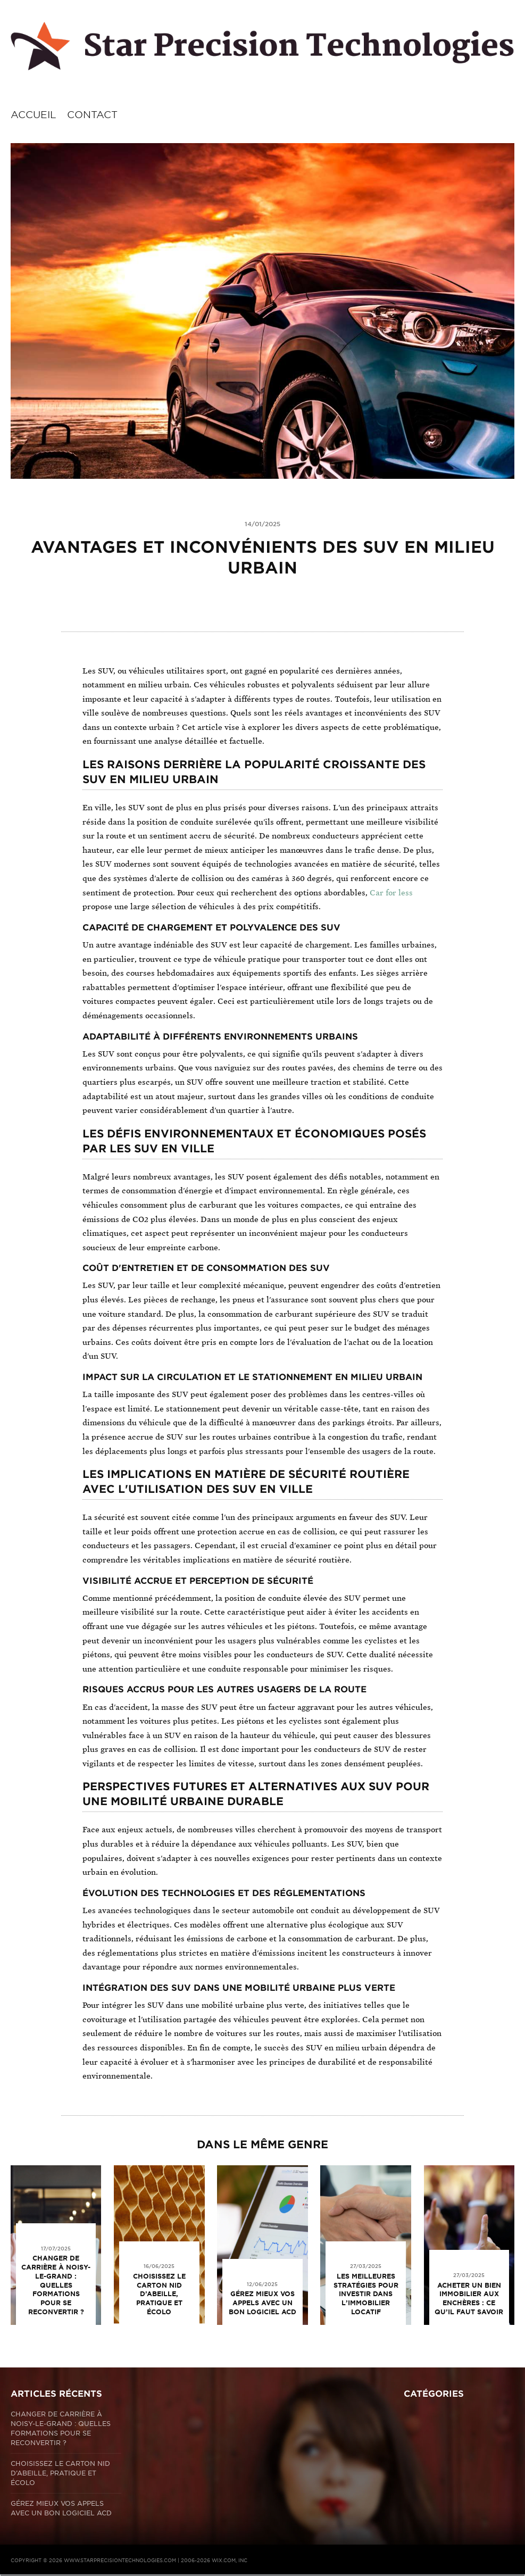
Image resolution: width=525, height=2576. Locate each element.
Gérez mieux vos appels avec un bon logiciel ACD (262, 2303)
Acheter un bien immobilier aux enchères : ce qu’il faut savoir (469, 2298)
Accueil (33, 114)
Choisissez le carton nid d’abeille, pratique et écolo (159, 2294)
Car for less (391, 892)
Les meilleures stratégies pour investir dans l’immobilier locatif (366, 2294)
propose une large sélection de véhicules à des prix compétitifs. (201, 906)
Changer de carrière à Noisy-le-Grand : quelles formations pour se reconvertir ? (55, 2285)
